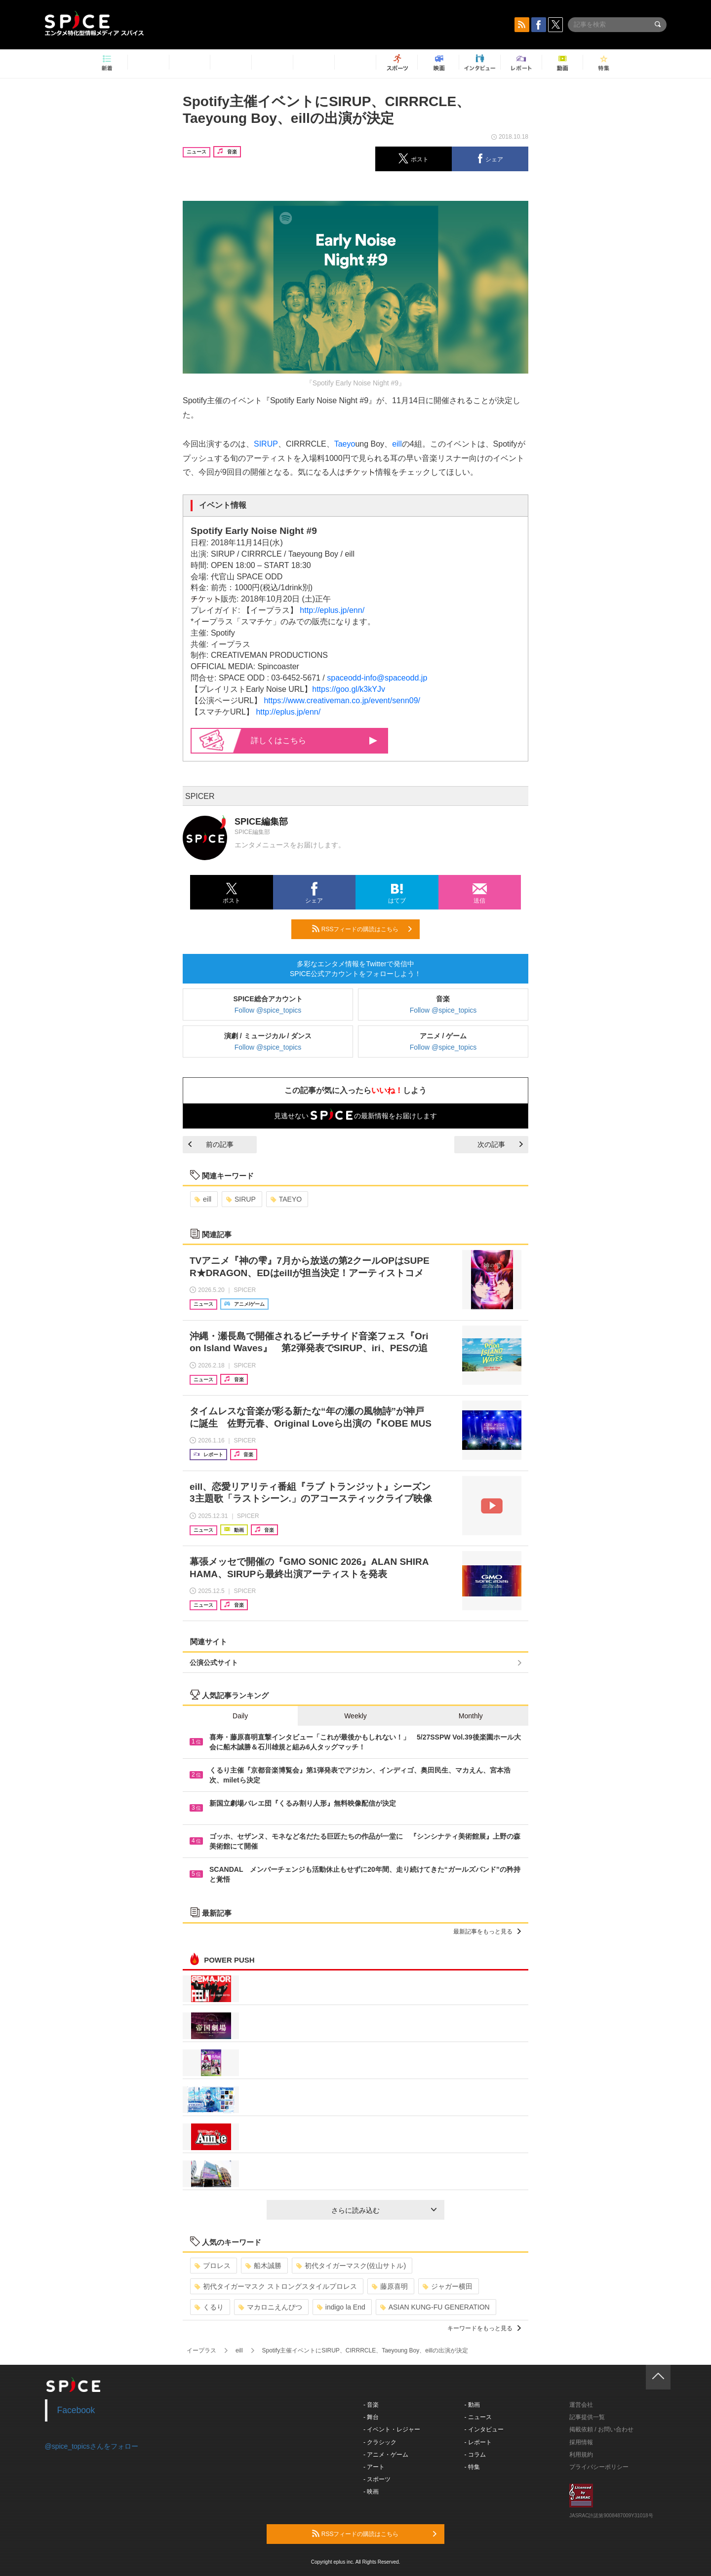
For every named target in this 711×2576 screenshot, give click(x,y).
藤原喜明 (390, 2286)
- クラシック (379, 2442)
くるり (209, 2307)
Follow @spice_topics (268, 1010)
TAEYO (286, 1199)
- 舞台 (371, 2417)
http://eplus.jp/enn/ (332, 610)
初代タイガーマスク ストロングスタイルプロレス (276, 2286)
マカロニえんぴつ (270, 2307)
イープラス (201, 2350)
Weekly (355, 1716)
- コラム (475, 2454)
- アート (374, 2466)
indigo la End (341, 2307)
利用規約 (581, 2454)
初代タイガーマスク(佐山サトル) (351, 2266)
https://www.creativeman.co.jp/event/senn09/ (342, 700)
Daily (240, 1716)
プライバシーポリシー (599, 2466)
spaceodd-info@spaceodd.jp (377, 678)
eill (397, 444)
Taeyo (345, 444)
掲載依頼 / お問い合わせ (601, 2429)
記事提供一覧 (587, 2417)
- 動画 (472, 2404)
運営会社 (581, 2404)
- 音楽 (371, 2404)
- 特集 (472, 2466)
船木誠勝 (263, 2266)
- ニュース (478, 2417)
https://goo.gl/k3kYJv (348, 689)
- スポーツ (377, 2479)
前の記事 (211, 1144)
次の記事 (500, 1144)
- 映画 (371, 2491)
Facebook (76, 2410)
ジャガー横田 (448, 2286)
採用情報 (581, 2442)
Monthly (471, 1716)
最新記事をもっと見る (487, 1931)
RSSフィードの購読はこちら (362, 929)
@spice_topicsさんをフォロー (91, 2446)
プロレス (213, 2266)
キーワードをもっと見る (484, 2328)
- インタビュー (484, 2429)
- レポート (478, 2442)
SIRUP (266, 444)
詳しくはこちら (314, 740)
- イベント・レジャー (391, 2429)
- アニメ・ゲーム (385, 2454)
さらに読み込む (383, 2210)
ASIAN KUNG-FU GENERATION (435, 2307)
